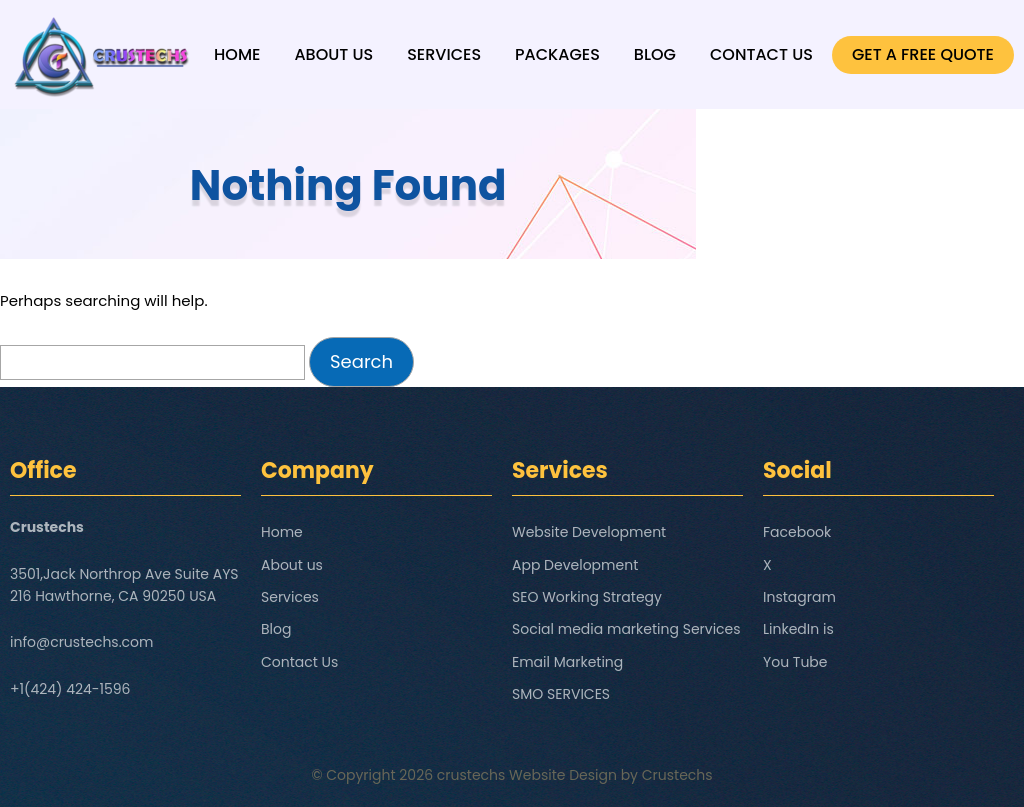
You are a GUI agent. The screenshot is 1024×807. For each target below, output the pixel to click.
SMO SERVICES (561, 694)
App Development (575, 565)
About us (333, 54)
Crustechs (677, 775)
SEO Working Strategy (587, 597)
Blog (655, 54)
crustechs (471, 775)
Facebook (797, 532)
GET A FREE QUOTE (923, 54)
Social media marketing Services (626, 629)
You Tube (795, 662)
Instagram (799, 597)
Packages (557, 54)
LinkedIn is (798, 629)
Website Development (589, 532)
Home (237, 54)
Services (444, 54)
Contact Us (761, 54)
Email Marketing (567, 662)
